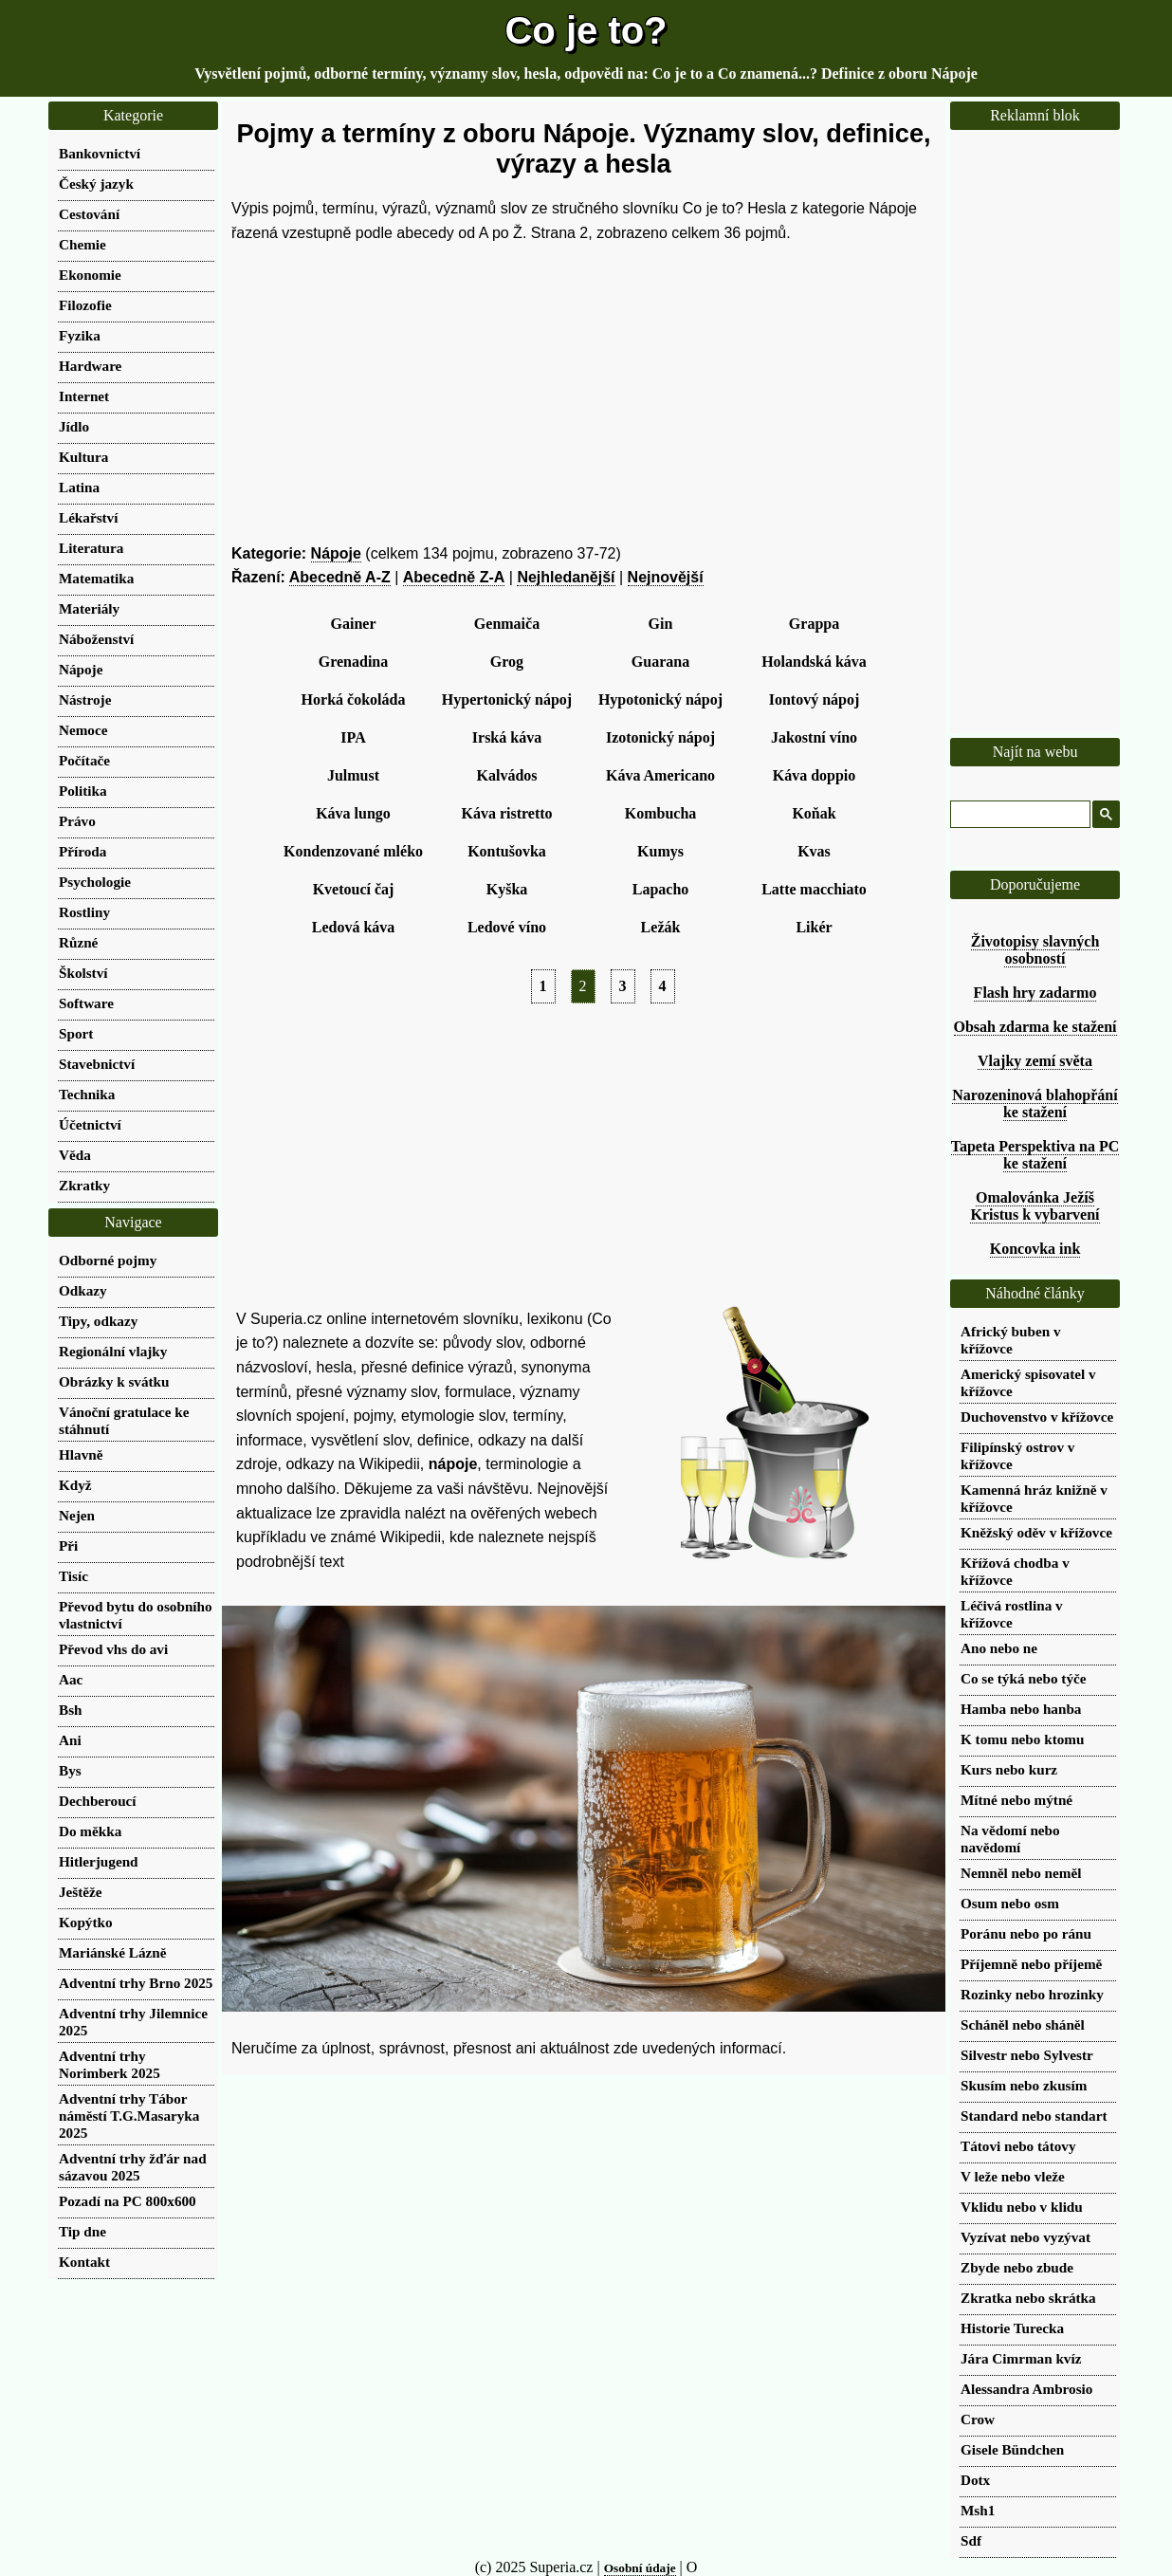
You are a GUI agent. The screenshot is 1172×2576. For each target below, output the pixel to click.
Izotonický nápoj (660, 737)
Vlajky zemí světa (1035, 1061)
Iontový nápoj (814, 699)
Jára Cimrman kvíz (1021, 2358)
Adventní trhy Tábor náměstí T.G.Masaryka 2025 (129, 2115)
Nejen (77, 1515)
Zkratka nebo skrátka (1028, 2298)
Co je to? (585, 30)
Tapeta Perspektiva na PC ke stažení (1035, 1154)
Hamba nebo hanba (1021, 1709)
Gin (661, 624)
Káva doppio (814, 775)
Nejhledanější (565, 577)
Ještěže (80, 1892)
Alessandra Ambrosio (1026, 2389)
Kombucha (661, 813)
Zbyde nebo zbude (1017, 2267)
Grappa (814, 624)
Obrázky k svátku (114, 1381)
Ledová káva (353, 927)
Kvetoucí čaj (353, 889)
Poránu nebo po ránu (1026, 1933)
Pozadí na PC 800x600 (127, 2201)
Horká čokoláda (354, 699)
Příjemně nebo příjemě (1031, 1964)
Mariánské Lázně (112, 1952)
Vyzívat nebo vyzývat (1025, 2237)
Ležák (661, 927)
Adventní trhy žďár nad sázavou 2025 (133, 2166)
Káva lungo (353, 813)
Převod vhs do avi (113, 1649)
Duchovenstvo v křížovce (1037, 1416)
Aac (70, 1679)
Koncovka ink (1035, 1249)
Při (68, 1545)
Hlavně (80, 1454)
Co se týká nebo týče (1023, 1678)
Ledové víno (506, 927)
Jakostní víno (814, 737)
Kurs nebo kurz (1009, 1769)
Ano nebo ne (999, 1648)
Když (75, 1485)
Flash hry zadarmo (1035, 992)
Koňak (813, 813)
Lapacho (660, 889)
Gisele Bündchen (1012, 2449)
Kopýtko (86, 1922)
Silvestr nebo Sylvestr (1027, 2055)
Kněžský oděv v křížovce (1036, 1532)
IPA (352, 737)
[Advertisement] (583, 393)
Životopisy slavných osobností (1035, 949)
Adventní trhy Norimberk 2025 (109, 2064)
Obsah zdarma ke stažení (1035, 1027)
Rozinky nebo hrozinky (1032, 1994)
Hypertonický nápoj (507, 699)
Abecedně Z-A (454, 577)
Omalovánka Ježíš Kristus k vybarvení (1034, 1206)
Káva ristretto (506, 813)
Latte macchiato (814, 889)
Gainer (353, 624)
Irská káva (506, 737)
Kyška (507, 889)
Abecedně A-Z (340, 577)
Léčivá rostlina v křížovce (1012, 1613)
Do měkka (90, 1831)
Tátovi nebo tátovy (1018, 2146)
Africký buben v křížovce (1010, 1339)
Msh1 (978, 2510)
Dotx (975, 2480)
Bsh (70, 1710)
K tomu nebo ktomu (1022, 1739)
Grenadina (354, 661)
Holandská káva (814, 661)
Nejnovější (666, 577)
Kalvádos (506, 775)
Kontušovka (506, 851)
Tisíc (73, 1576)
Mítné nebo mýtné (1016, 1800)
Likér (814, 927)
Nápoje (336, 553)
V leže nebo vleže (1013, 2176)
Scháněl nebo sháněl (1023, 2024)
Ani (70, 1740)
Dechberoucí (98, 1801)
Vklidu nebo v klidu (1022, 2207)
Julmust (353, 775)
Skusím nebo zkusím (1024, 2085)
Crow (978, 2419)
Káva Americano (660, 775)
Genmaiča (507, 624)
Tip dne (82, 2231)
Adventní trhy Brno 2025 (135, 1983)
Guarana (660, 661)
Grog (506, 661)
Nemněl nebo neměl (1021, 1873)
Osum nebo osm (1010, 1903)
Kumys (660, 851)
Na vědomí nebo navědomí (1010, 1838)
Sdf (971, 2540)
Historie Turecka (1012, 2328)
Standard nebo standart (1034, 2115)
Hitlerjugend (98, 1861)
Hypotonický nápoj (660, 699)
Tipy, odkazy (98, 1321)
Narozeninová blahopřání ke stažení (1034, 1103)
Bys (70, 1770)
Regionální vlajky (113, 1351)
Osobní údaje (640, 2568)
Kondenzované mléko (353, 851)
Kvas (814, 851)
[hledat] (1018, 814)
